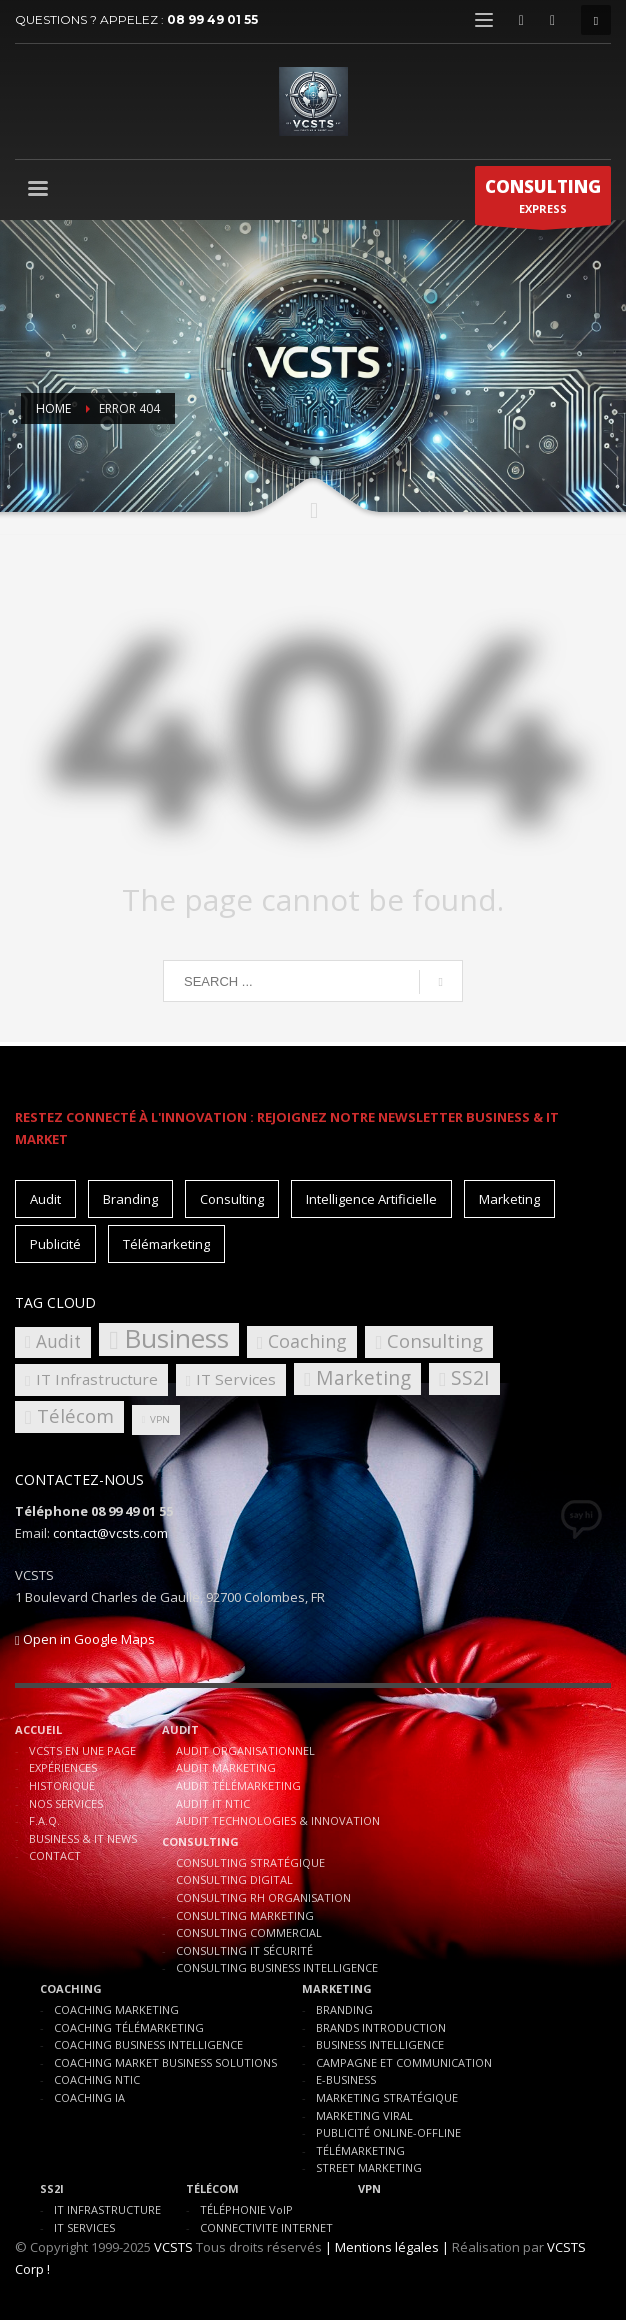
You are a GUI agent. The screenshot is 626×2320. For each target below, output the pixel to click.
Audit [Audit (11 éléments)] (45, 1199)
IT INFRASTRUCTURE (107, 2209)
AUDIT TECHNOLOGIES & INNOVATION (278, 1820)
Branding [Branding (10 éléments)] (130, 1199)
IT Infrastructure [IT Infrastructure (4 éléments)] (97, 1379)
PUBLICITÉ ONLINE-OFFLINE (388, 2132)
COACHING (71, 1988)
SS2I (52, 2188)
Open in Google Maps (85, 1639)
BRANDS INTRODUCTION (381, 2027)
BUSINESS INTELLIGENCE (380, 2044)
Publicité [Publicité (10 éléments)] (55, 1244)
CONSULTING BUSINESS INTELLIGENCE (277, 1967)
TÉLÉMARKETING (360, 2150)
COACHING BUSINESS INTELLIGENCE (148, 2044)
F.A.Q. (44, 1820)
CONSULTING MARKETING (245, 1915)
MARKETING (337, 1988)
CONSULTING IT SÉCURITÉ (244, 1950)
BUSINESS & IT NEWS (83, 1838)
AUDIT (180, 1729)
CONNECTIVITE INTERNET (266, 2227)
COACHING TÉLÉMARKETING (129, 2027)
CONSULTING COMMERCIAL (249, 1932)
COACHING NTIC (97, 2079)
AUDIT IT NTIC (213, 1803)
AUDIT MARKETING (226, 1767)
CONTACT (55, 1855)
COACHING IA (89, 2097)
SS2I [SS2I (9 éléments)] (470, 1377)
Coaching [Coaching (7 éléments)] (307, 1341)
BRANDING (344, 2009)
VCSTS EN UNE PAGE (82, 1750)
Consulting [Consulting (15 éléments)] (232, 1199)
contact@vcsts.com (110, 1533)
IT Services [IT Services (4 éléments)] (236, 1379)
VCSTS (173, 2247)
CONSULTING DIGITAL (234, 1879)
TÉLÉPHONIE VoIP (246, 2209)
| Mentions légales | (387, 2247)
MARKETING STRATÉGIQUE (387, 2097)
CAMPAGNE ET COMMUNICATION (404, 2062)
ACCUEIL (38, 1729)
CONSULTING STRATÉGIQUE (250, 1862)
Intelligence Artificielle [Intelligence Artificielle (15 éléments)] (371, 1199)
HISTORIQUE (62, 1785)
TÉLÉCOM (212, 2188)
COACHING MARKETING (116, 2009)
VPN (369, 2188)
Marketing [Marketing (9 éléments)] (363, 1377)
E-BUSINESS (346, 2079)
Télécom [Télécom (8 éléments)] (75, 1415)
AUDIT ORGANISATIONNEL (245, 1750)
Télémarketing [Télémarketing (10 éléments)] (166, 1244)
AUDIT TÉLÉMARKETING (238, 1785)
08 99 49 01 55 (212, 19)
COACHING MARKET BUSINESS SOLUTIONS (165, 2062)
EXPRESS (543, 200)
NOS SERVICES (66, 1803)
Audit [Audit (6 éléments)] (58, 1341)
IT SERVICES (84, 2227)
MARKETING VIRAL (364, 2115)
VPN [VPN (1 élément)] (160, 1419)
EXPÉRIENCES (63, 1767)
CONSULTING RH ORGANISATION (263, 1897)
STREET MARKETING (369, 2167)
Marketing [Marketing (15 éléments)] (509, 1199)
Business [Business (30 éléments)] (176, 1339)
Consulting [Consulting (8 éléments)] (435, 1340)
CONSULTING (200, 1841)
